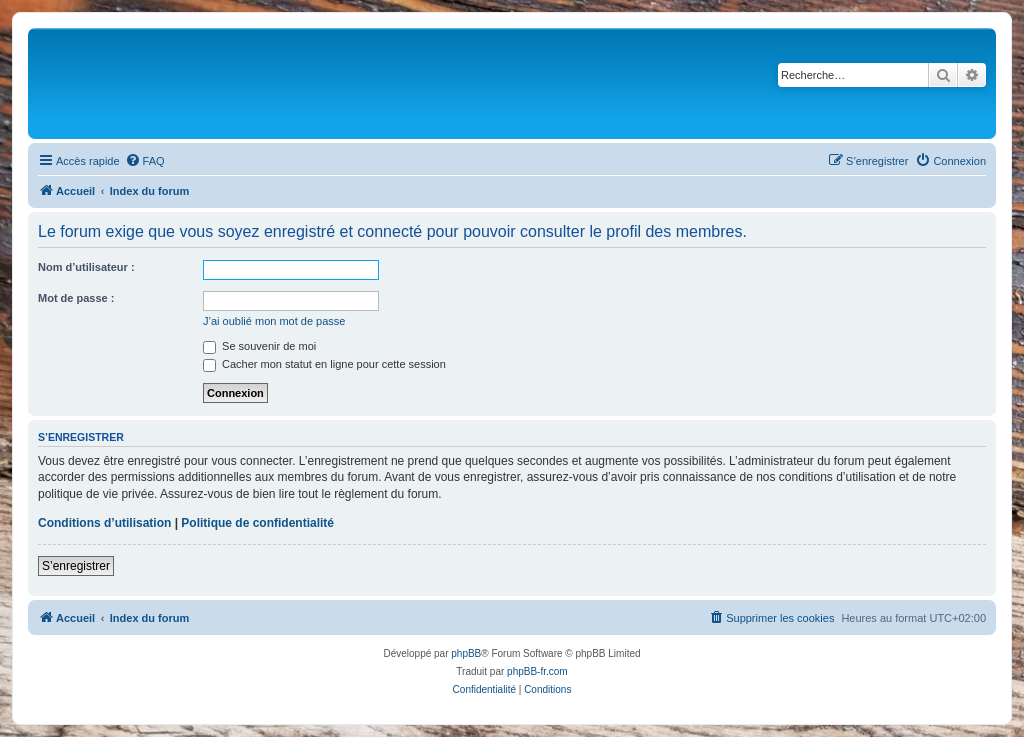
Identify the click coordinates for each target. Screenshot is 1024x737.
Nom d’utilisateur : (86, 267)
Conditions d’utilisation (104, 523)
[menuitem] (145, 161)
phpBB (466, 653)
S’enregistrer (76, 566)
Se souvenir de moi (259, 346)
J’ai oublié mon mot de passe (274, 321)
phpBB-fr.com (537, 671)
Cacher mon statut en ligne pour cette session (324, 364)
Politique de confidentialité (257, 523)
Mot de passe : (76, 298)
